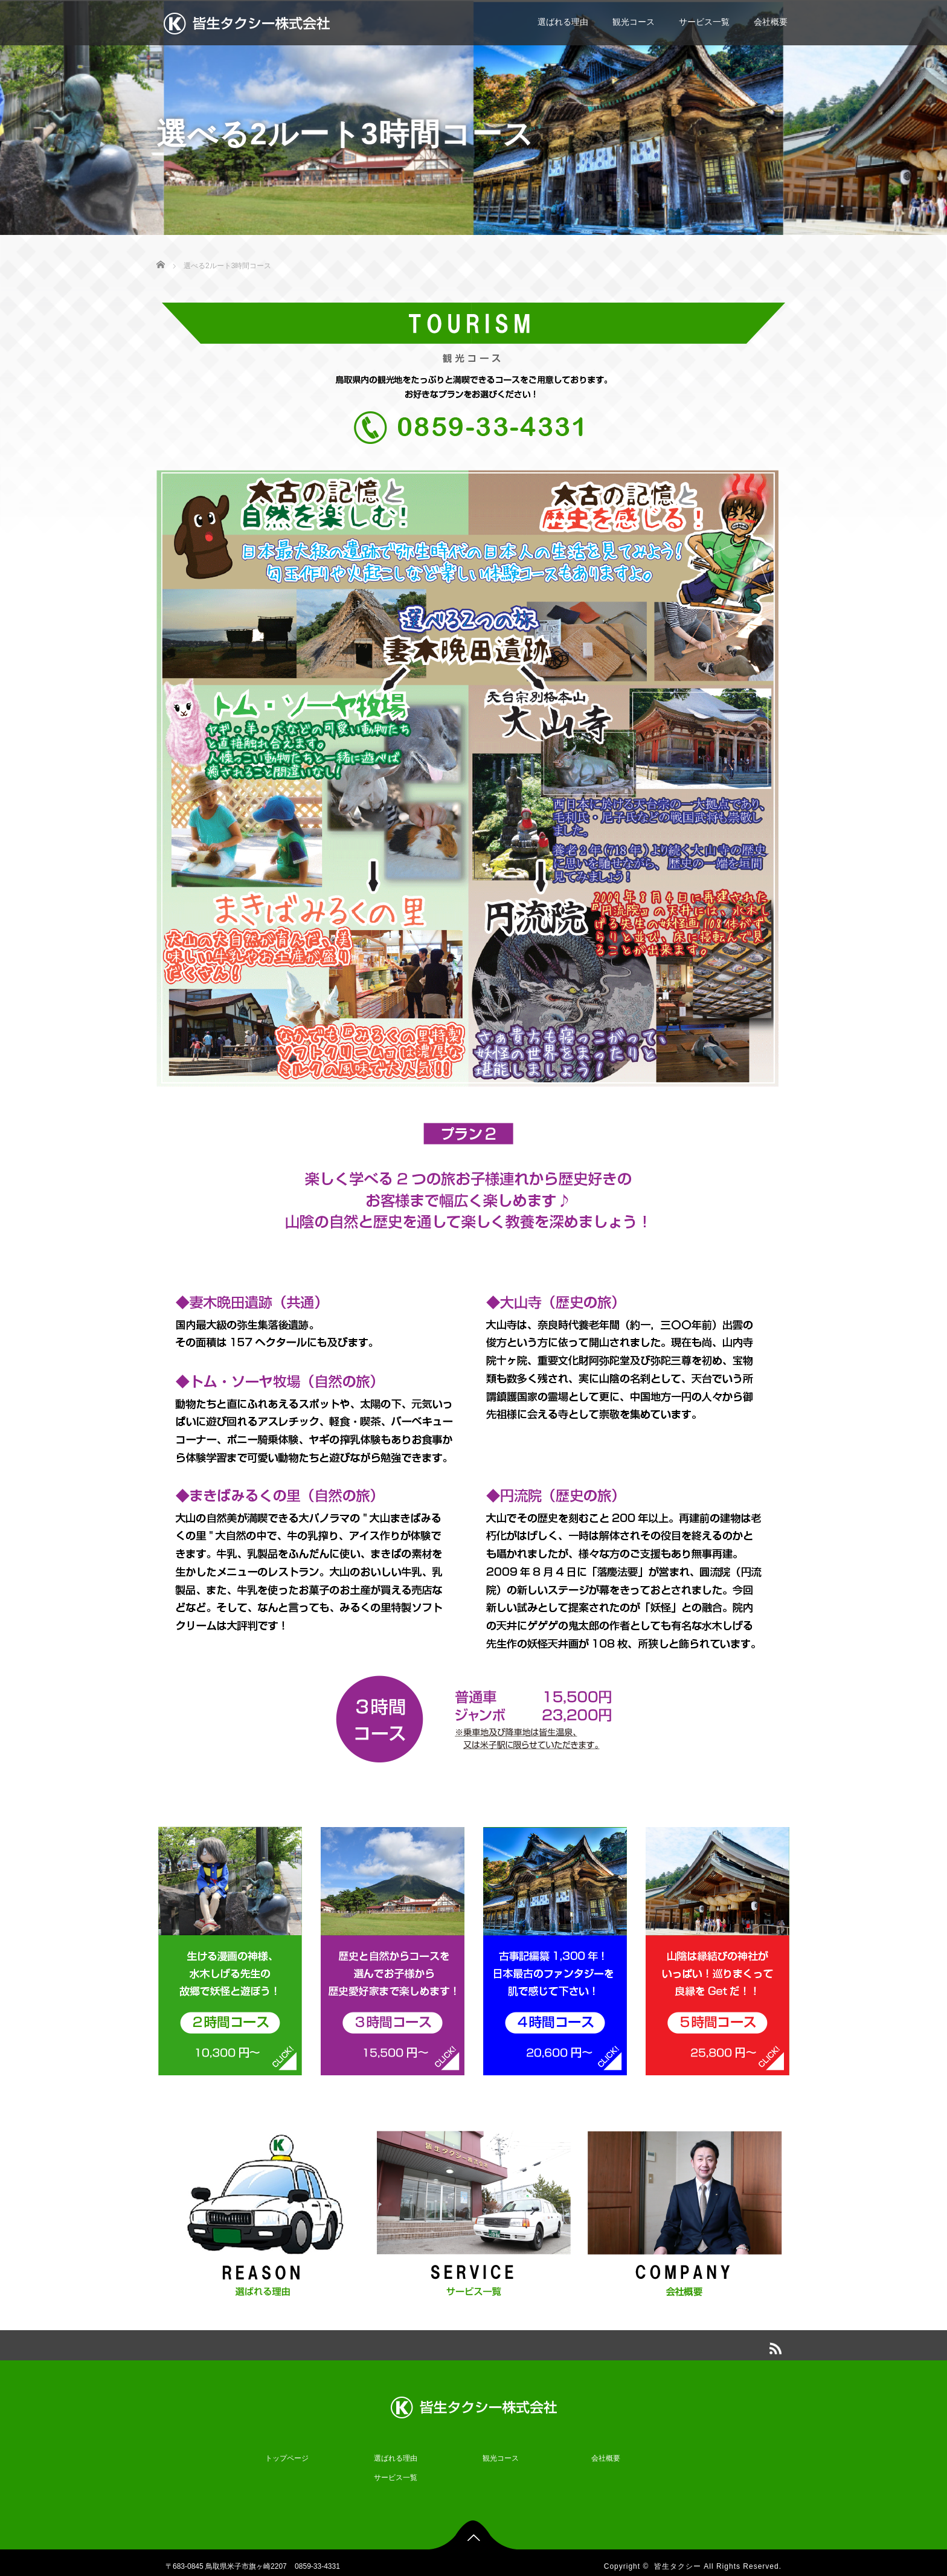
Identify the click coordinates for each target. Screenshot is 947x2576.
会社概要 (771, 22)
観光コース (633, 22)
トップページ (287, 2450)
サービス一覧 (704, 22)
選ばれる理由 (563, 22)
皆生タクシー (677, 2558)
